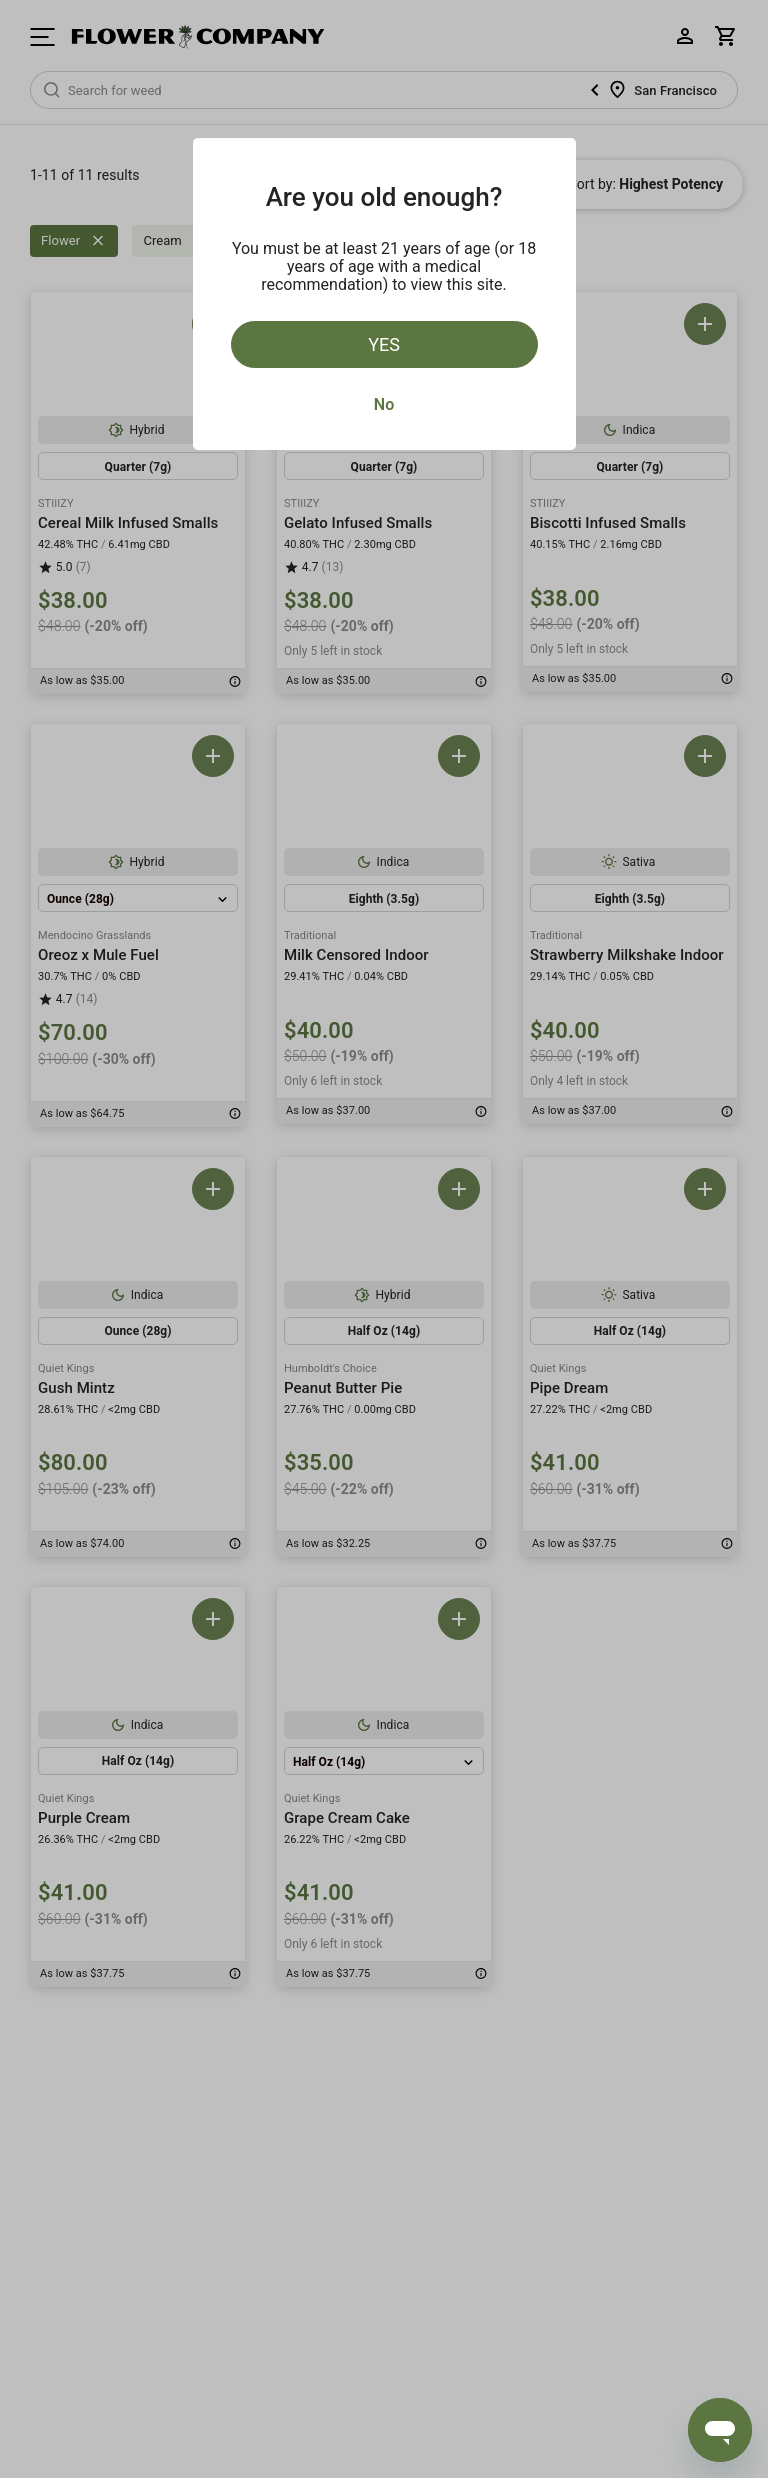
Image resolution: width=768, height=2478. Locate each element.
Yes (384, 344)
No (384, 404)
